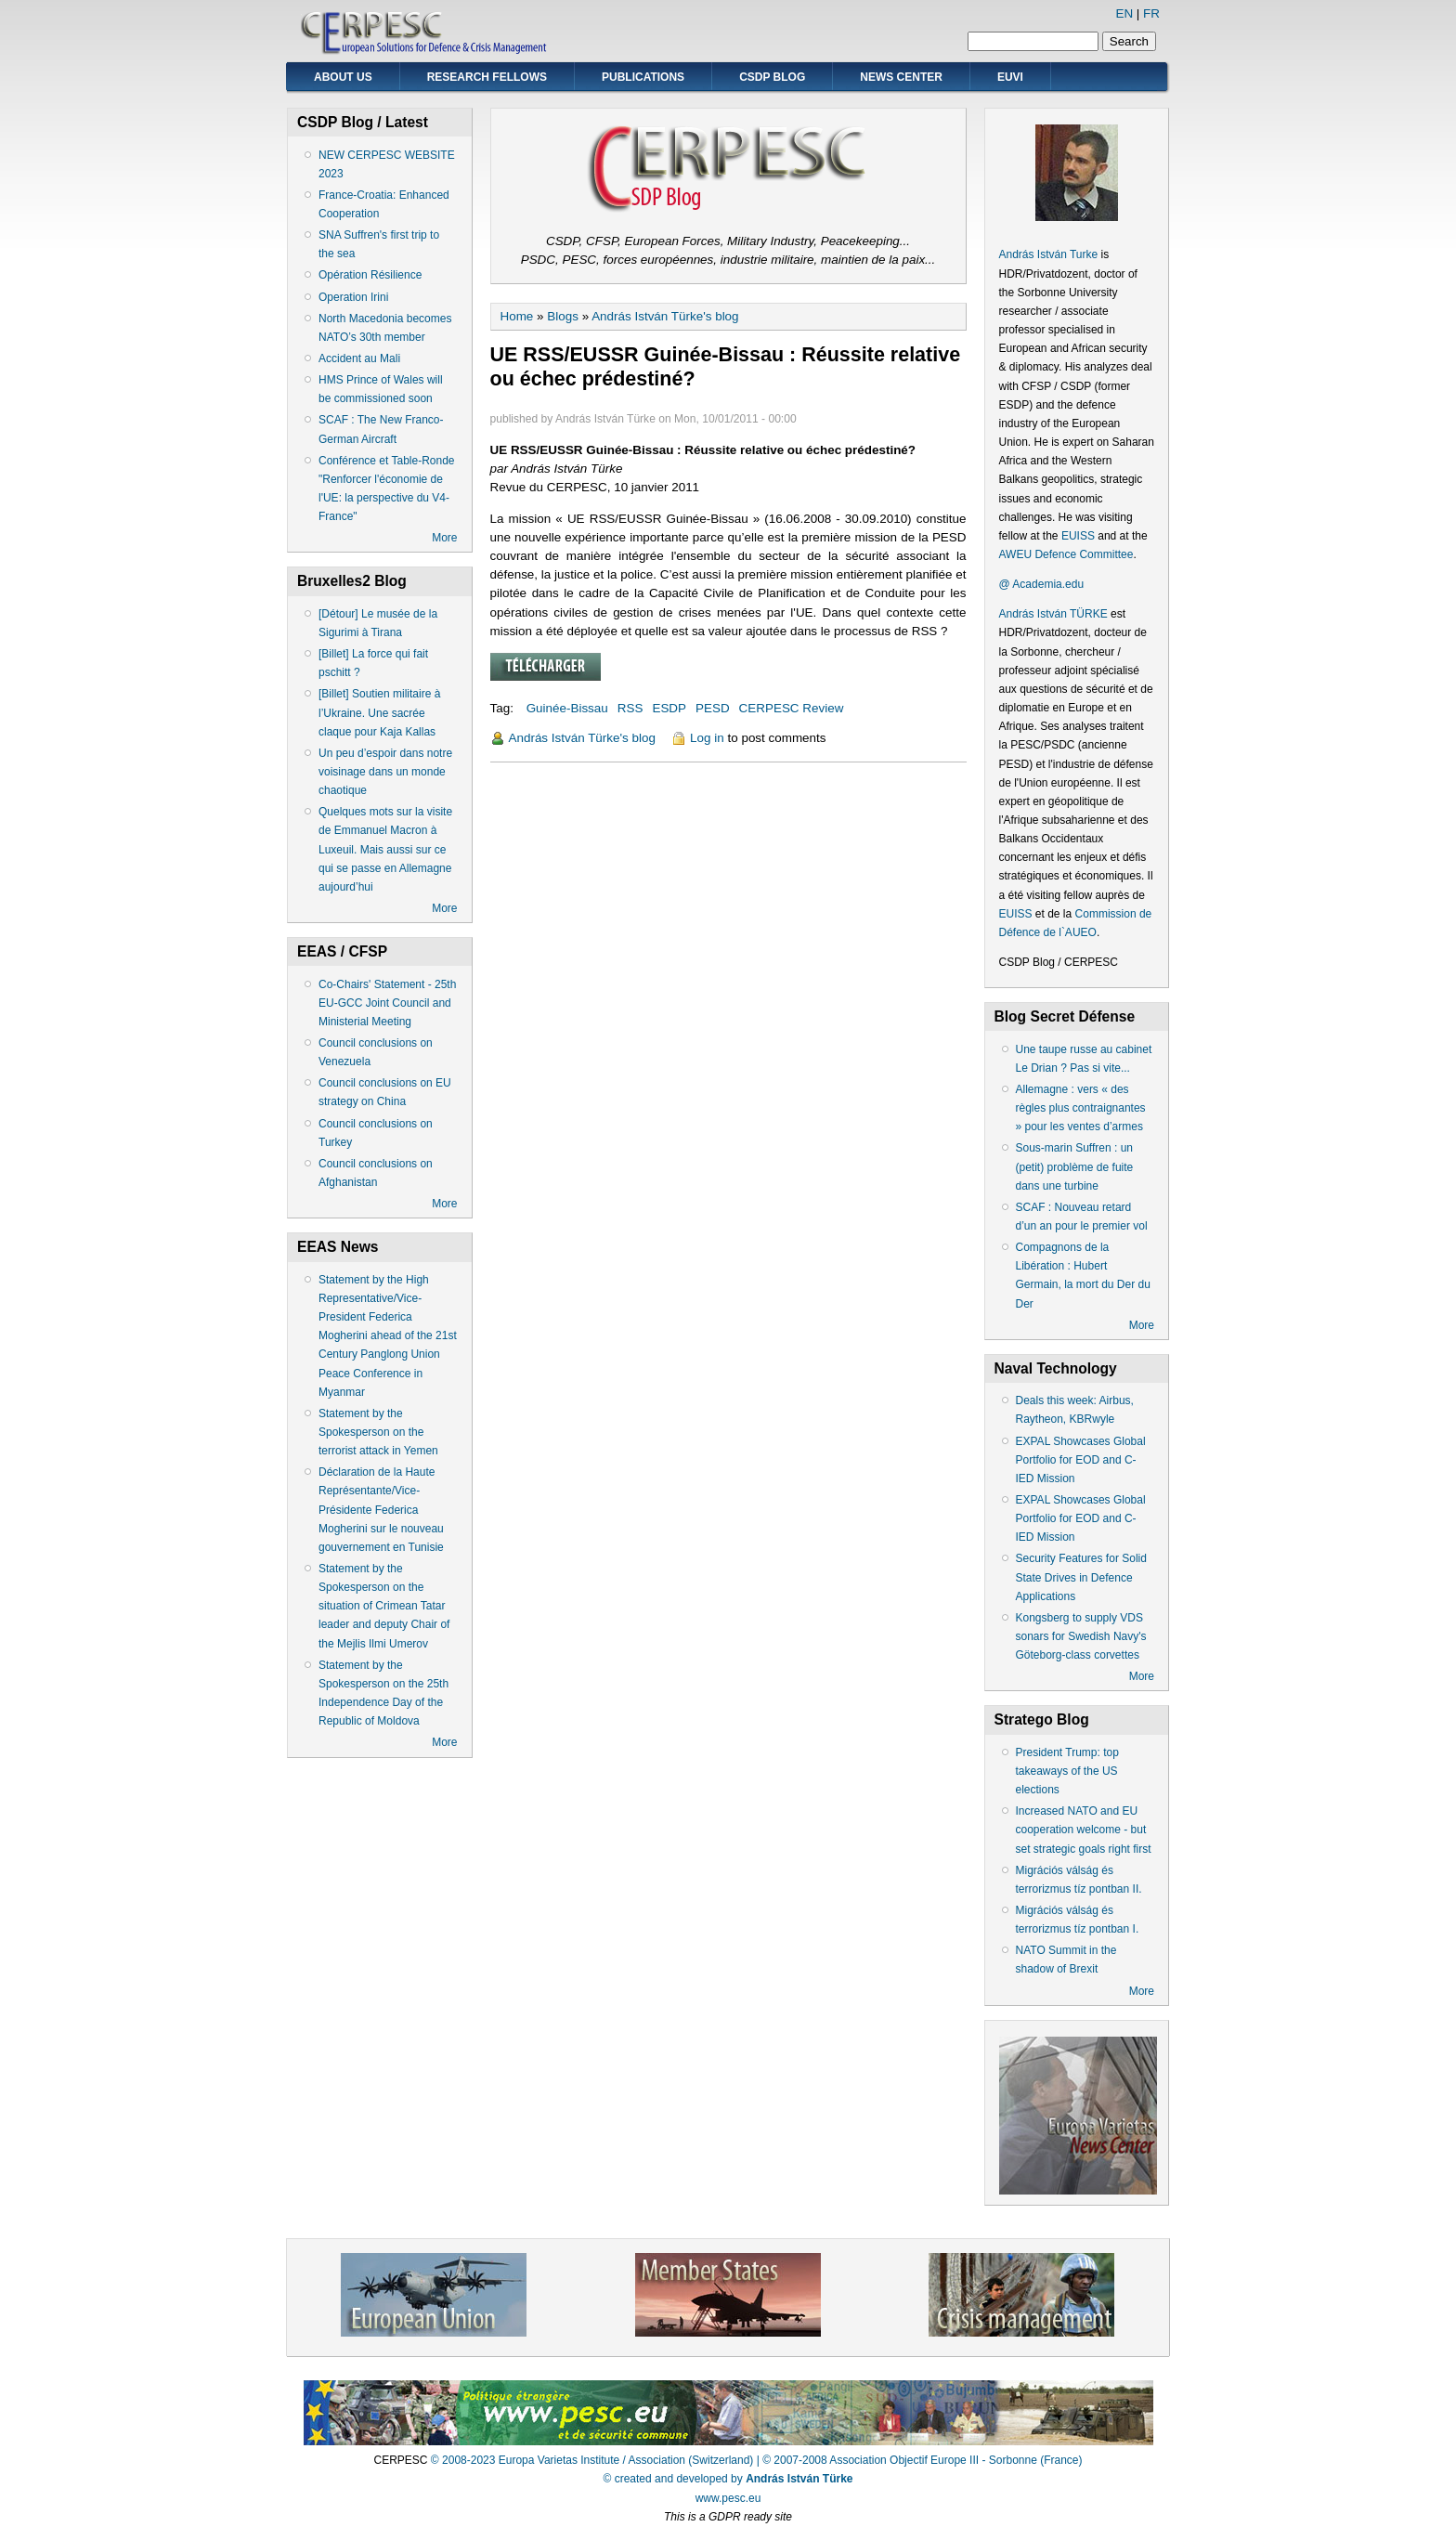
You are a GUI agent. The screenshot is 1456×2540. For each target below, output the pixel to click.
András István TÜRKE (1053, 613)
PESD (713, 708)
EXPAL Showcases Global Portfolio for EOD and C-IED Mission (1081, 1460)
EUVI (1010, 77)
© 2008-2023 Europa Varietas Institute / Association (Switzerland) (592, 2460)
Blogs (562, 316)
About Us (343, 77)
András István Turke (1050, 254)
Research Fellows (487, 77)
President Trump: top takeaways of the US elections (1067, 1771)
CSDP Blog (772, 77)
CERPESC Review (791, 708)
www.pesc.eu (728, 2498)
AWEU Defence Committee (1066, 554)
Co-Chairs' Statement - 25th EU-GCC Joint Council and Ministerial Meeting (387, 1003)
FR (1151, 13)
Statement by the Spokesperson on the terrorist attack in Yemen (378, 1432)
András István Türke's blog (665, 316)
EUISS (1078, 535)
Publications (643, 77)
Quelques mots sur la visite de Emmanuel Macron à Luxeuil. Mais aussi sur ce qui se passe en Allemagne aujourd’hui (385, 849)
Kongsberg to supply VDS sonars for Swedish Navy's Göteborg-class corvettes (1081, 1636)
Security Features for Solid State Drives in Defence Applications (1081, 1577)
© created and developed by (728, 2478)
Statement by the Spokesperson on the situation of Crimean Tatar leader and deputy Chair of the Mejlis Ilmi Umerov (383, 1606)
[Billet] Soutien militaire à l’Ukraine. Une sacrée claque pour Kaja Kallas (379, 712)
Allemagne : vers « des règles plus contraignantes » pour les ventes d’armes (1081, 1108)
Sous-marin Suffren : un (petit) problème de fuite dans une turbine (1075, 1166)
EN (1124, 13)
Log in (707, 738)
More (444, 537)
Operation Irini (353, 297)
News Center (901, 77)
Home (517, 316)
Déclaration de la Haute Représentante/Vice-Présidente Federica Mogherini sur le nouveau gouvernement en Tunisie (381, 1509)
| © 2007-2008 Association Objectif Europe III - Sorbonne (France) (920, 2460)
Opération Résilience (370, 274)
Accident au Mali (359, 358)
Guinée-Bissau (567, 708)
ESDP (669, 708)
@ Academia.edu (1042, 584)
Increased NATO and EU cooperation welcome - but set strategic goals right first (1083, 1829)
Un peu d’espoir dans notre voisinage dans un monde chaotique (385, 772)
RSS (631, 708)
